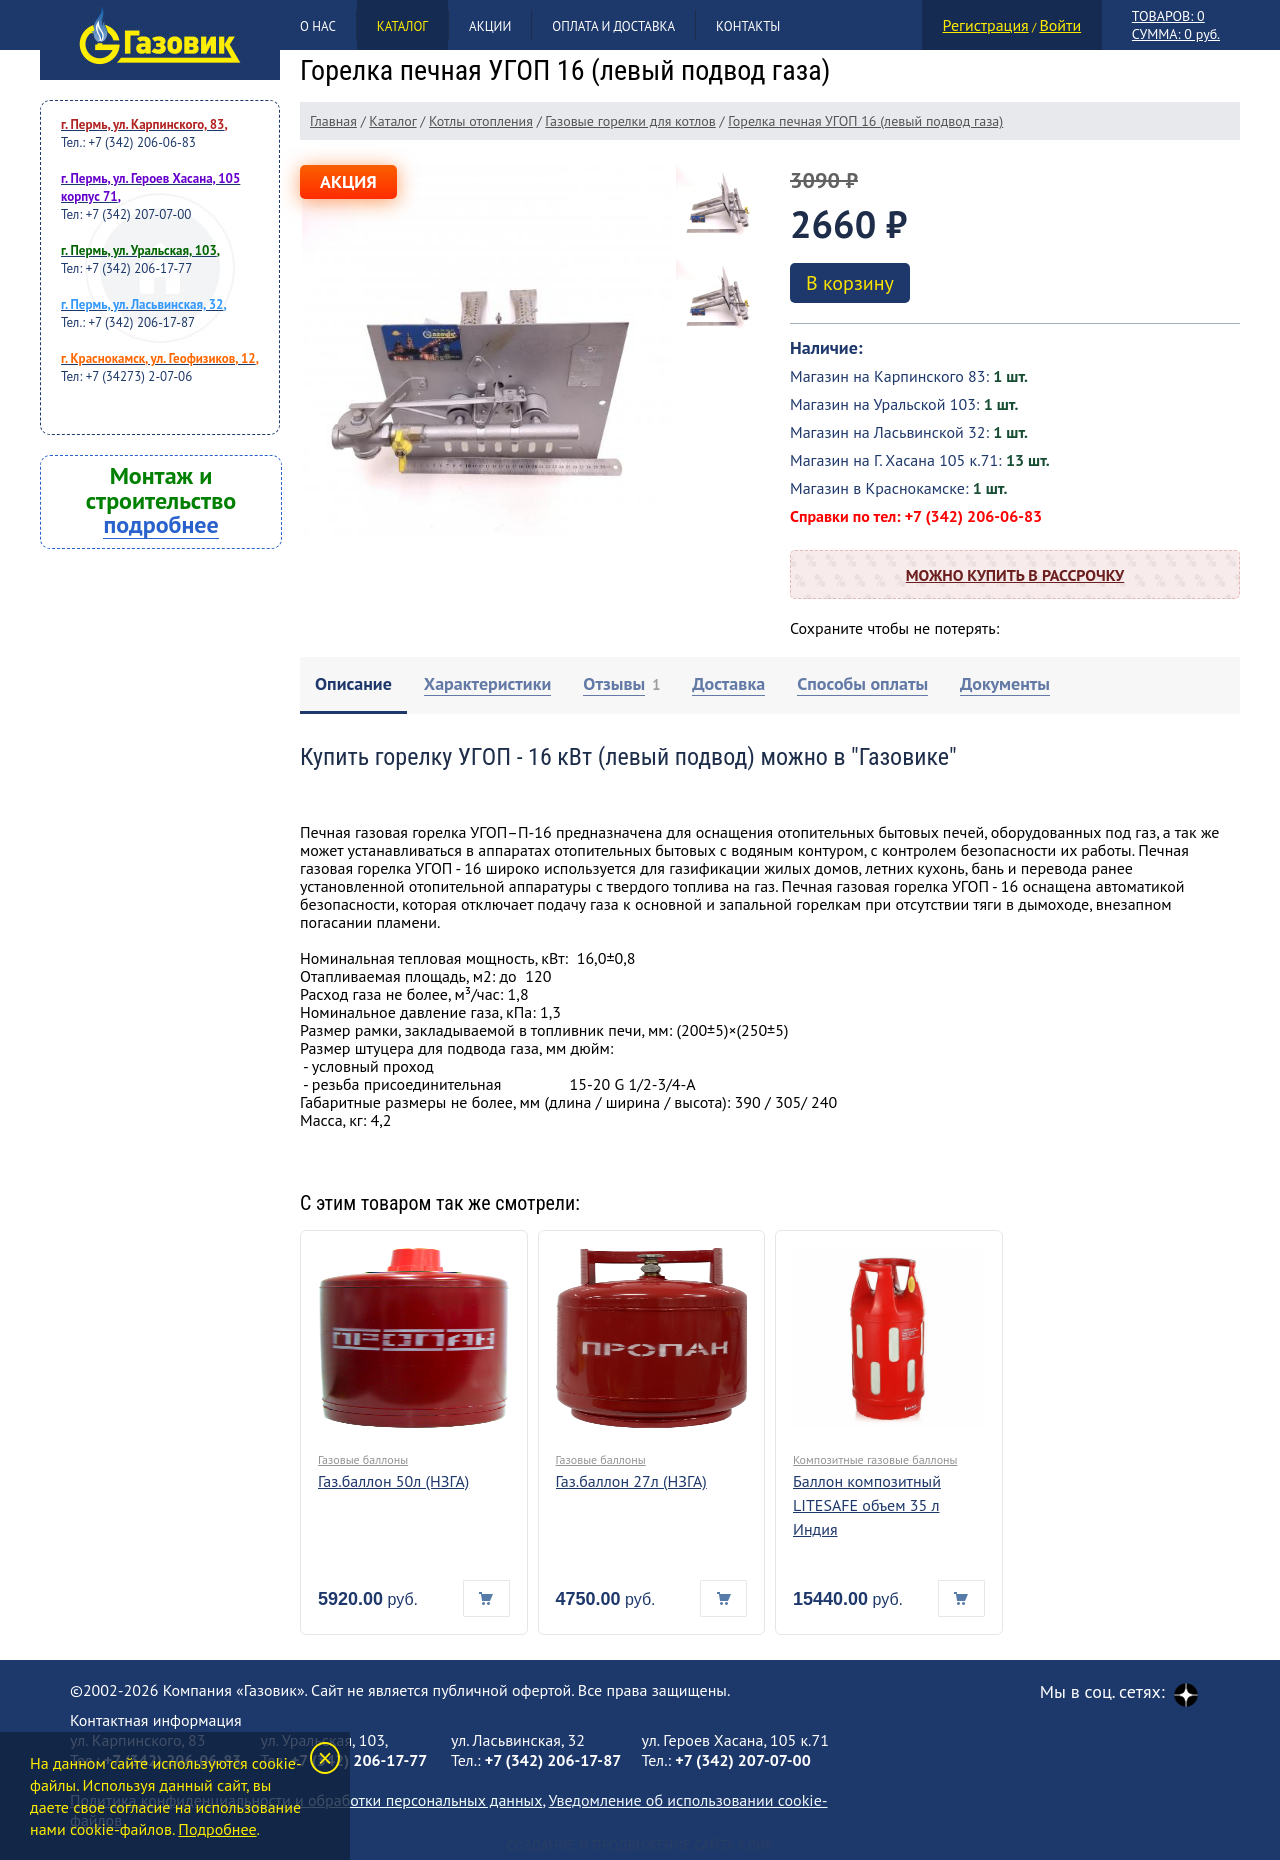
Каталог (402, 26)
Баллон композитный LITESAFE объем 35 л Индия (867, 1505)
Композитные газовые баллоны (875, 1459)
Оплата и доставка (613, 26)
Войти (1060, 25)
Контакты (748, 26)
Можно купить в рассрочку (1015, 575)
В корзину (850, 283)
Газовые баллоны (363, 1459)
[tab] (353, 685)
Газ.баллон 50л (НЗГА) (393, 1481)
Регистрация (986, 25)
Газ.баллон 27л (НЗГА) (631, 1481)
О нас (318, 26)
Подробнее (217, 1829)
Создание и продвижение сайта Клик (639, 1845)
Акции (490, 26)
